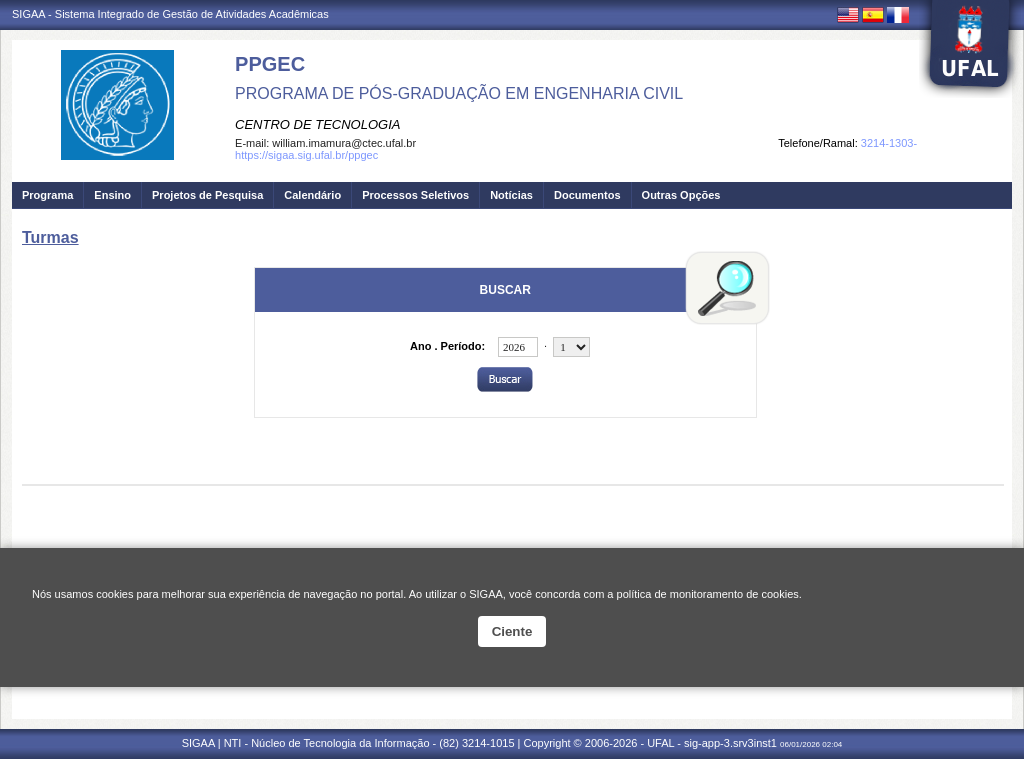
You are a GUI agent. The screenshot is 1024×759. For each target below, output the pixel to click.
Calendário (312, 195)
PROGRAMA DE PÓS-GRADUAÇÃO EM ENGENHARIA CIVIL (459, 93)
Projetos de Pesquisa (207, 195)
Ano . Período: (447, 346)
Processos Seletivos (415, 195)
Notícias (511, 195)
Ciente (512, 631)
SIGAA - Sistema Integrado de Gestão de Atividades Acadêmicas (170, 14)
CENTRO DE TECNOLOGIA (317, 124)
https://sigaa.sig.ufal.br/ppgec (306, 155)
